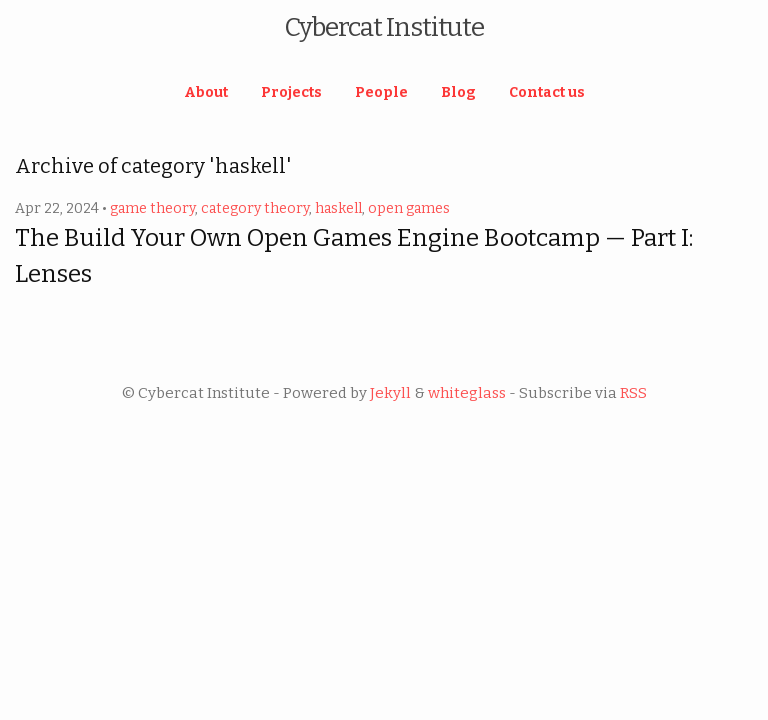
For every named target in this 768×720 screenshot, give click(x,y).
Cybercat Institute (384, 27)
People (381, 92)
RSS (633, 393)
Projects (291, 92)
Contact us (547, 92)
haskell (338, 208)
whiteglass (467, 393)
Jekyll (390, 393)
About (206, 92)
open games (409, 208)
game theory (152, 208)
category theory (255, 208)
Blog (458, 92)
